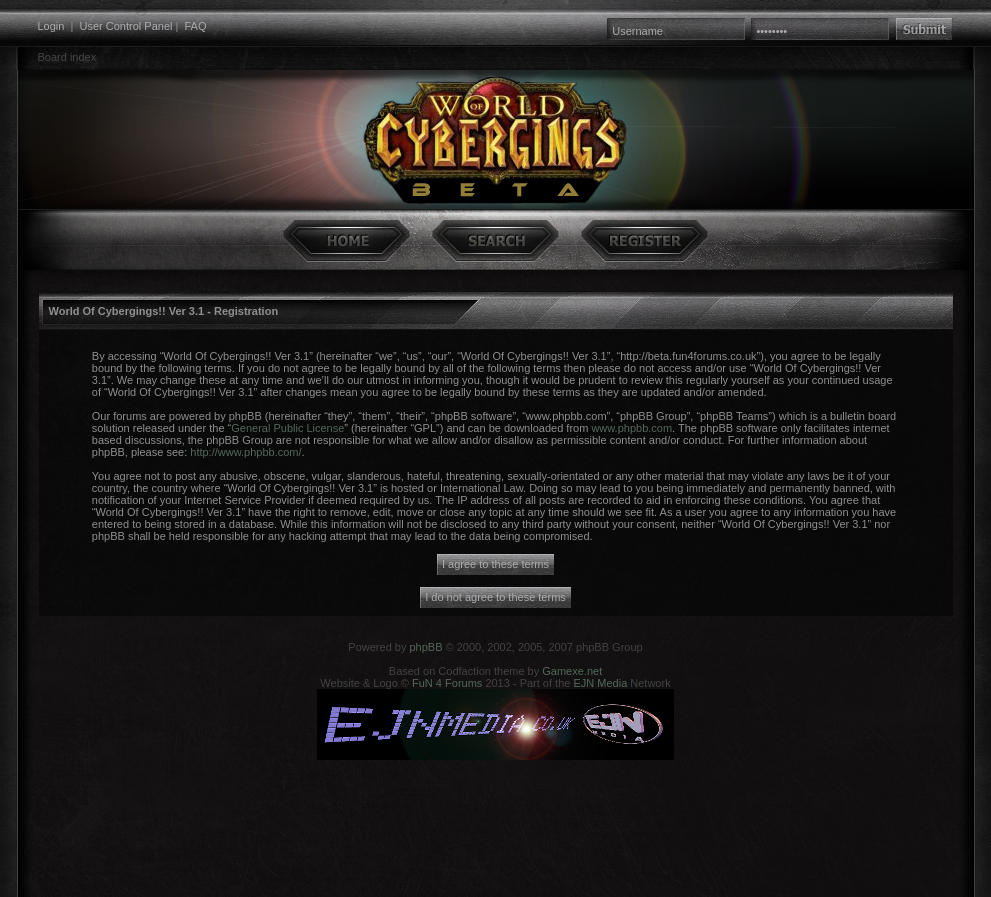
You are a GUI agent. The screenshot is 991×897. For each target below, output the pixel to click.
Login (51, 26)
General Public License (287, 428)
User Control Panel (126, 26)
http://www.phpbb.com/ (245, 452)
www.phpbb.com (631, 428)
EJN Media (600, 683)
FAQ (195, 26)
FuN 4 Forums (447, 683)
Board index (67, 57)
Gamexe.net (572, 671)
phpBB (425, 647)
